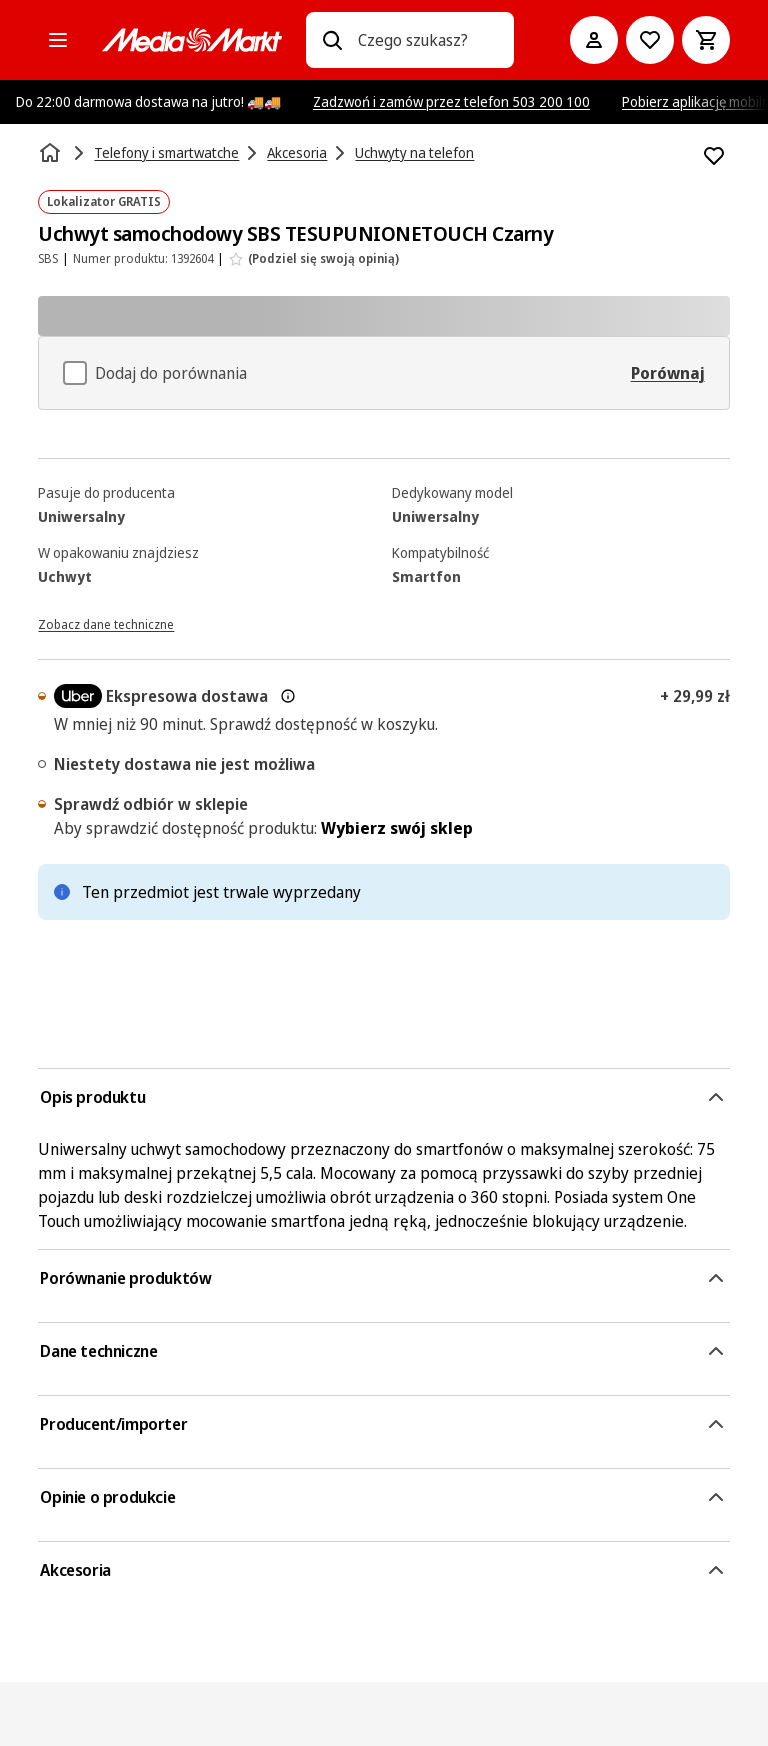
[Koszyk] (706, 40)
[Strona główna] (52, 153)
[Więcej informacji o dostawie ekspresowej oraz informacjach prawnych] (288, 696)
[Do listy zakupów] (650, 40)
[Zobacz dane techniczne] (106, 623)
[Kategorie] (58, 40)
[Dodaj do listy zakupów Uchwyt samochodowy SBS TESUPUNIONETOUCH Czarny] (714, 156)
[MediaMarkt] (192, 40)
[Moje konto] (594, 40)
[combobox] (427, 40)
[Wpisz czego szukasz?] (332, 40)
